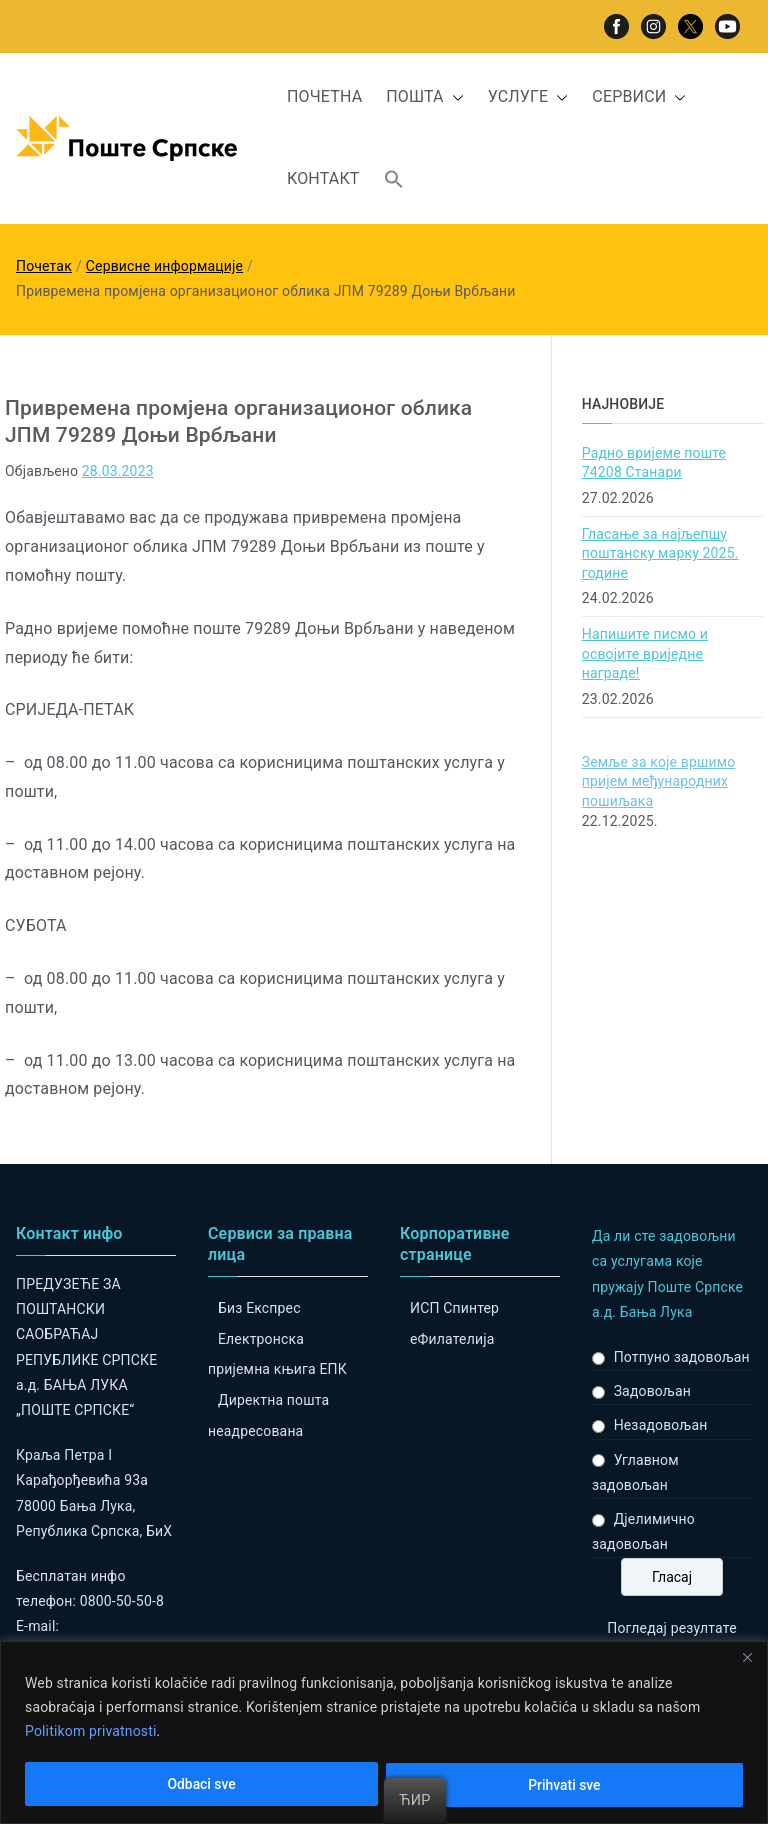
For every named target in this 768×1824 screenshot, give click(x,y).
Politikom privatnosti (91, 1731)
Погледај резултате (671, 1628)
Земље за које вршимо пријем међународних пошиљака (659, 781)
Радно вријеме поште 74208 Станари (654, 463)
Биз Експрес (259, 1308)
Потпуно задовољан (682, 1357)
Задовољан (652, 1391)
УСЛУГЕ (528, 97)
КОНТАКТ (323, 178)
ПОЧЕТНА (324, 96)
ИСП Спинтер (454, 1308)
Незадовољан (661, 1425)
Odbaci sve (201, 1785)
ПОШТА (424, 97)
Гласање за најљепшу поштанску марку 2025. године (660, 553)
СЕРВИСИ (639, 97)
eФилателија (452, 1339)
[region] (384, 1732)
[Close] (747, 1658)
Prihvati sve (564, 1785)
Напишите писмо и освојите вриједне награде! (645, 653)
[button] (454, 97)
